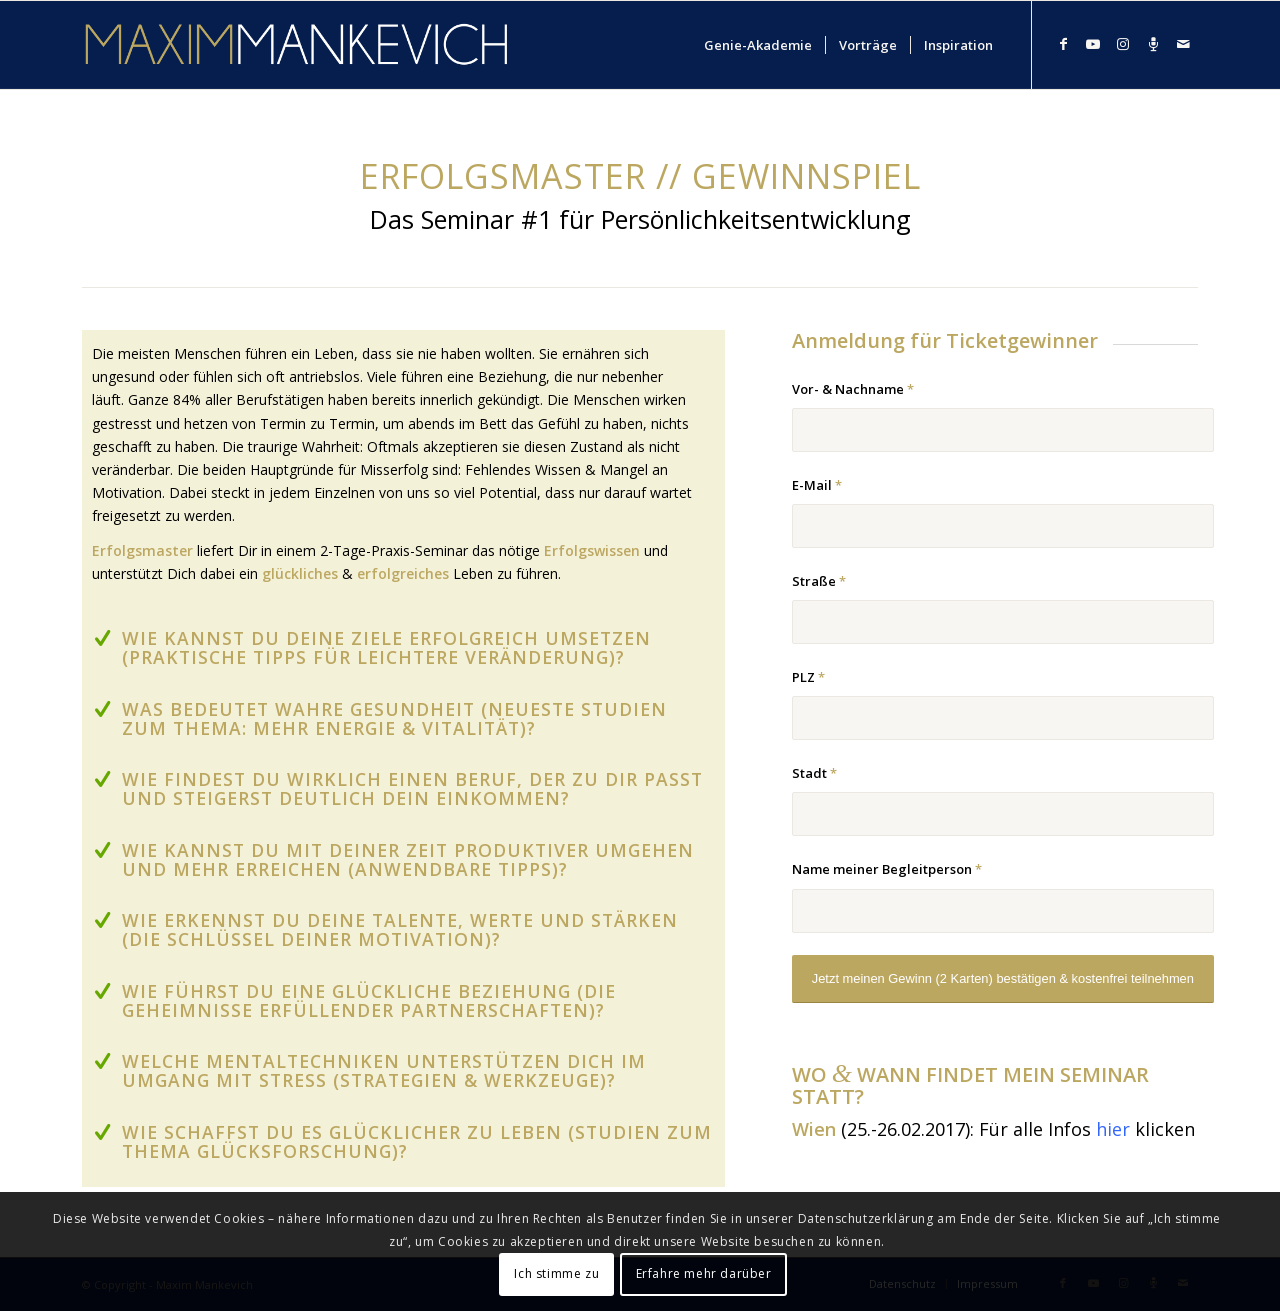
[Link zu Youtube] (1093, 44)
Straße (819, 581)
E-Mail (817, 485)
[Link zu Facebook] (1063, 44)
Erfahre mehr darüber (704, 1273)
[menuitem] (758, 45)
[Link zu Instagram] (1123, 44)
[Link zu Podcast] (1153, 44)
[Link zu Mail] (1183, 44)
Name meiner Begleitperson (887, 869)
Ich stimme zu (556, 1273)
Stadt (814, 773)
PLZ (808, 677)
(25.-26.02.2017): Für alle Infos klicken (993, 1129)
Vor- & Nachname (853, 389)
